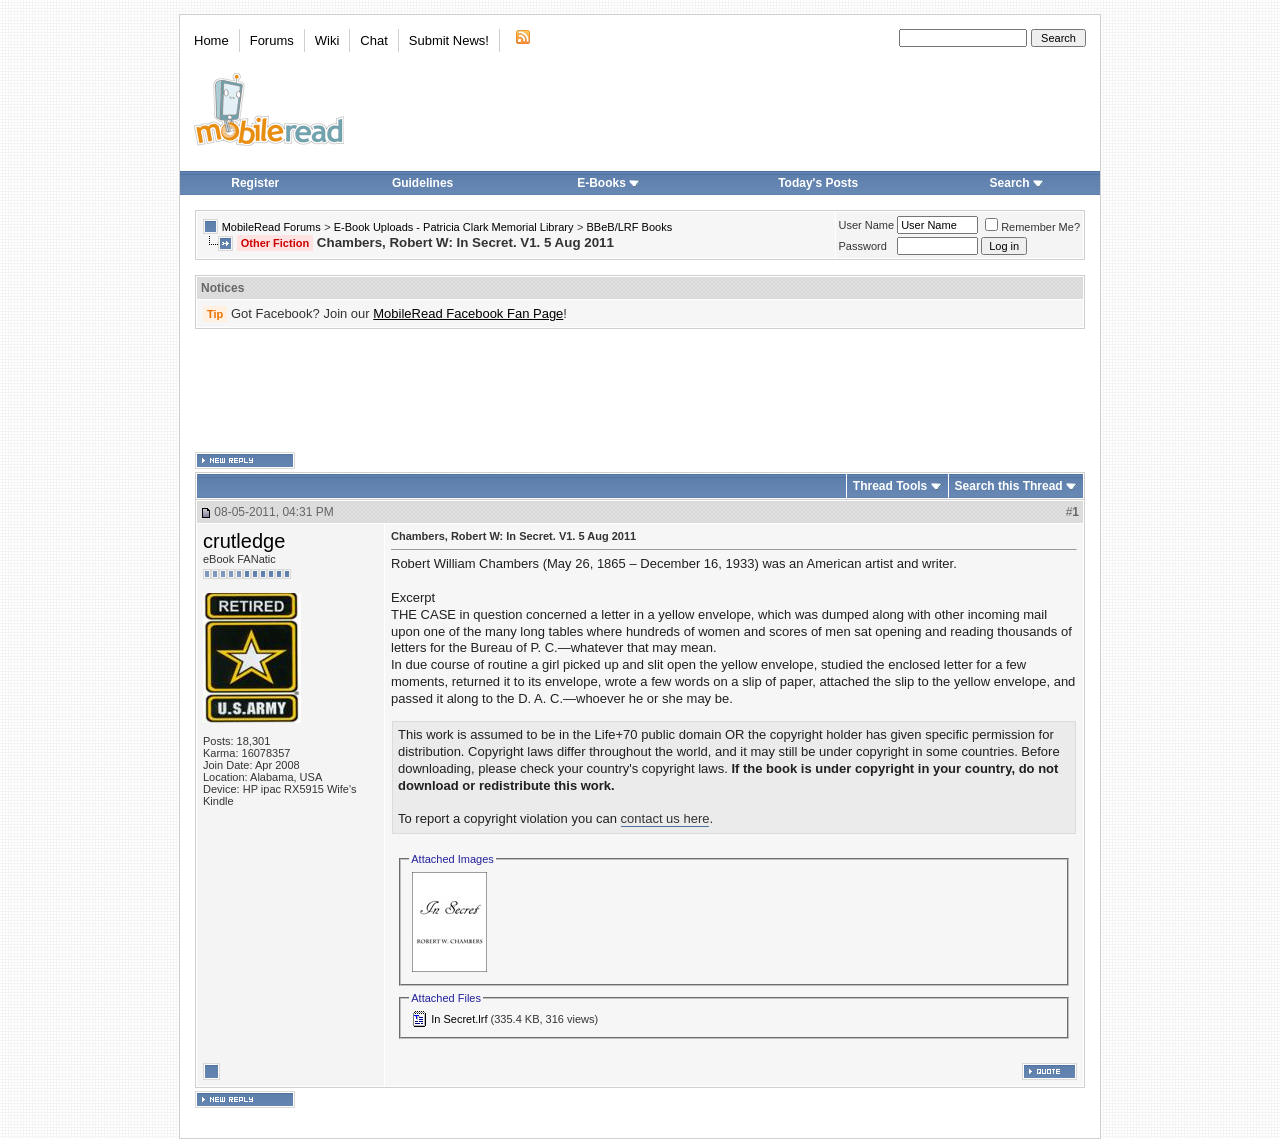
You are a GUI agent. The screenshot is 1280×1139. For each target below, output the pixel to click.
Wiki (327, 40)
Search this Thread (1009, 486)
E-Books (608, 183)
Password (863, 246)
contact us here (665, 818)
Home (211, 40)
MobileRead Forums (271, 227)
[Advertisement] (640, 391)
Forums (272, 40)
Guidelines (422, 183)
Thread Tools (890, 486)
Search (1017, 183)
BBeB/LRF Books (630, 227)
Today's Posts (818, 183)
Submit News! (449, 40)
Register (255, 183)
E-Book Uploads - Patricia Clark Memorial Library (454, 227)
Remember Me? (1032, 227)
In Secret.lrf (459, 1019)
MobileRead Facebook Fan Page (468, 313)
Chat (373, 40)
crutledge (244, 541)
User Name (867, 225)
